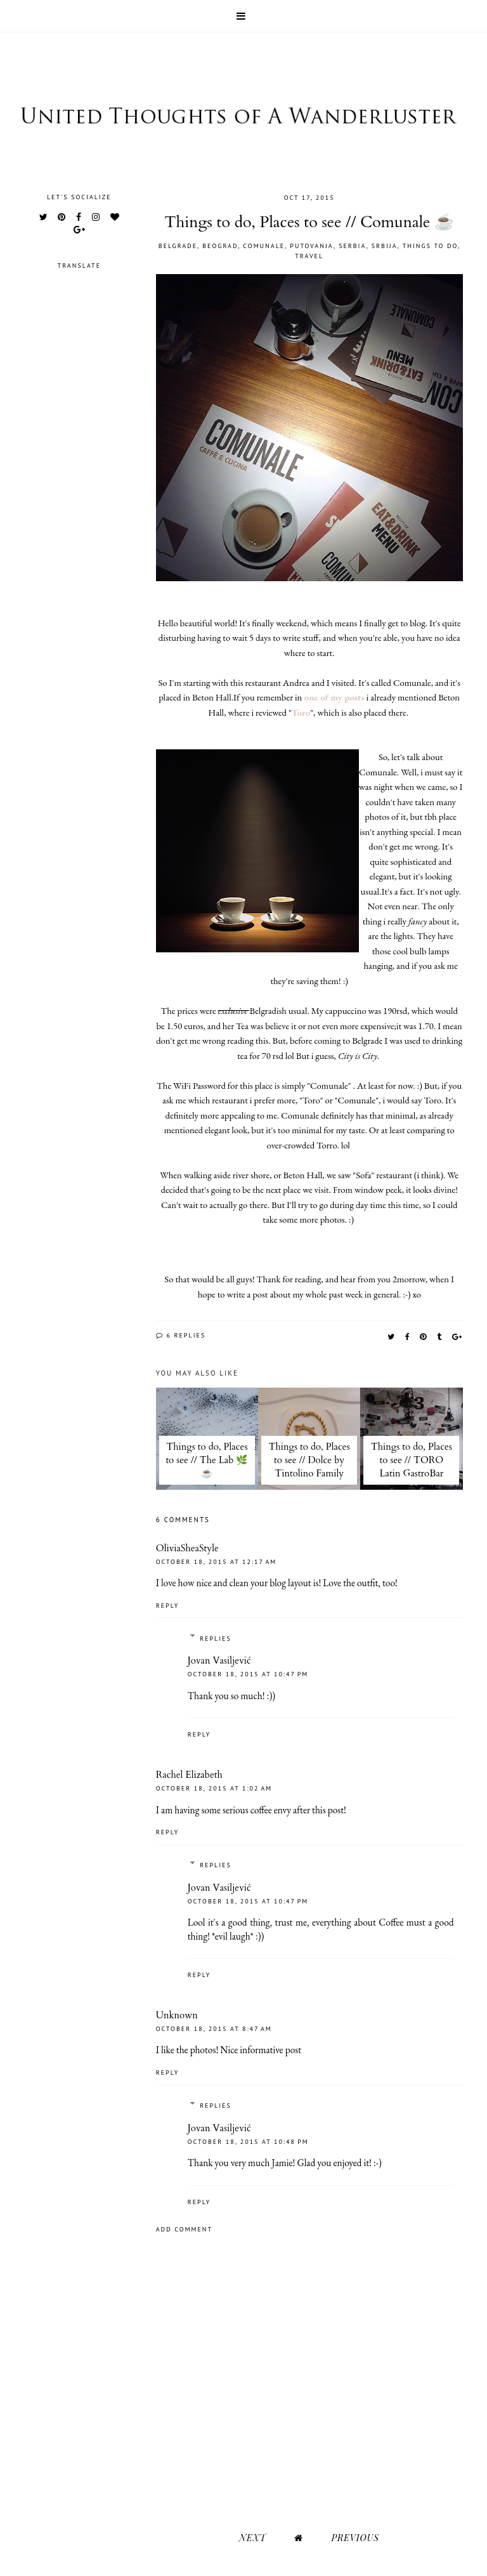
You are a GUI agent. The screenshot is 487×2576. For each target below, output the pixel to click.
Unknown (177, 2015)
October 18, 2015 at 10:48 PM (248, 2142)
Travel (309, 256)
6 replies (180, 1335)
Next (252, 2538)
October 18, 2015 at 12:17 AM (216, 1562)
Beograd (220, 246)
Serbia (353, 246)
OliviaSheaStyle (187, 1548)
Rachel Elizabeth (189, 1774)
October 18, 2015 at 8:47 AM (214, 2029)
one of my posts (333, 697)
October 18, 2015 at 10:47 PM (248, 1674)
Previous (355, 2538)
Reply (167, 1605)
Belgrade (178, 246)
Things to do (430, 246)
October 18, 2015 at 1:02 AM (214, 1788)
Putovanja (312, 246)
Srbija (385, 246)
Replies (215, 1638)
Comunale (264, 246)
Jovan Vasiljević (219, 1660)
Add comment (184, 2229)
